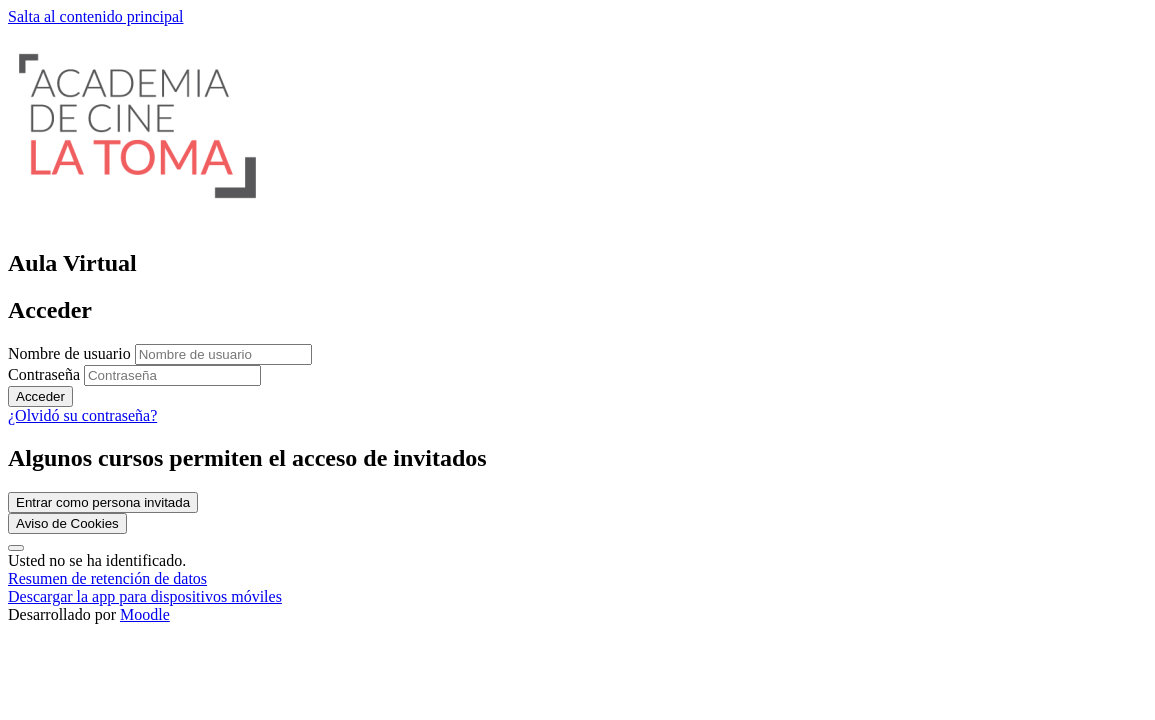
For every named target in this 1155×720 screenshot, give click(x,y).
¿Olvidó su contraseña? (82, 415)
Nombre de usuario (71, 353)
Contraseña (44, 374)
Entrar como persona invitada (103, 502)
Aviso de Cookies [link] (67, 523)
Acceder (40, 396)
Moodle (145, 614)
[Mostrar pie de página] (16, 548)
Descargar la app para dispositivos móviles (145, 596)
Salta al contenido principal (96, 16)
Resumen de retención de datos (107, 578)
